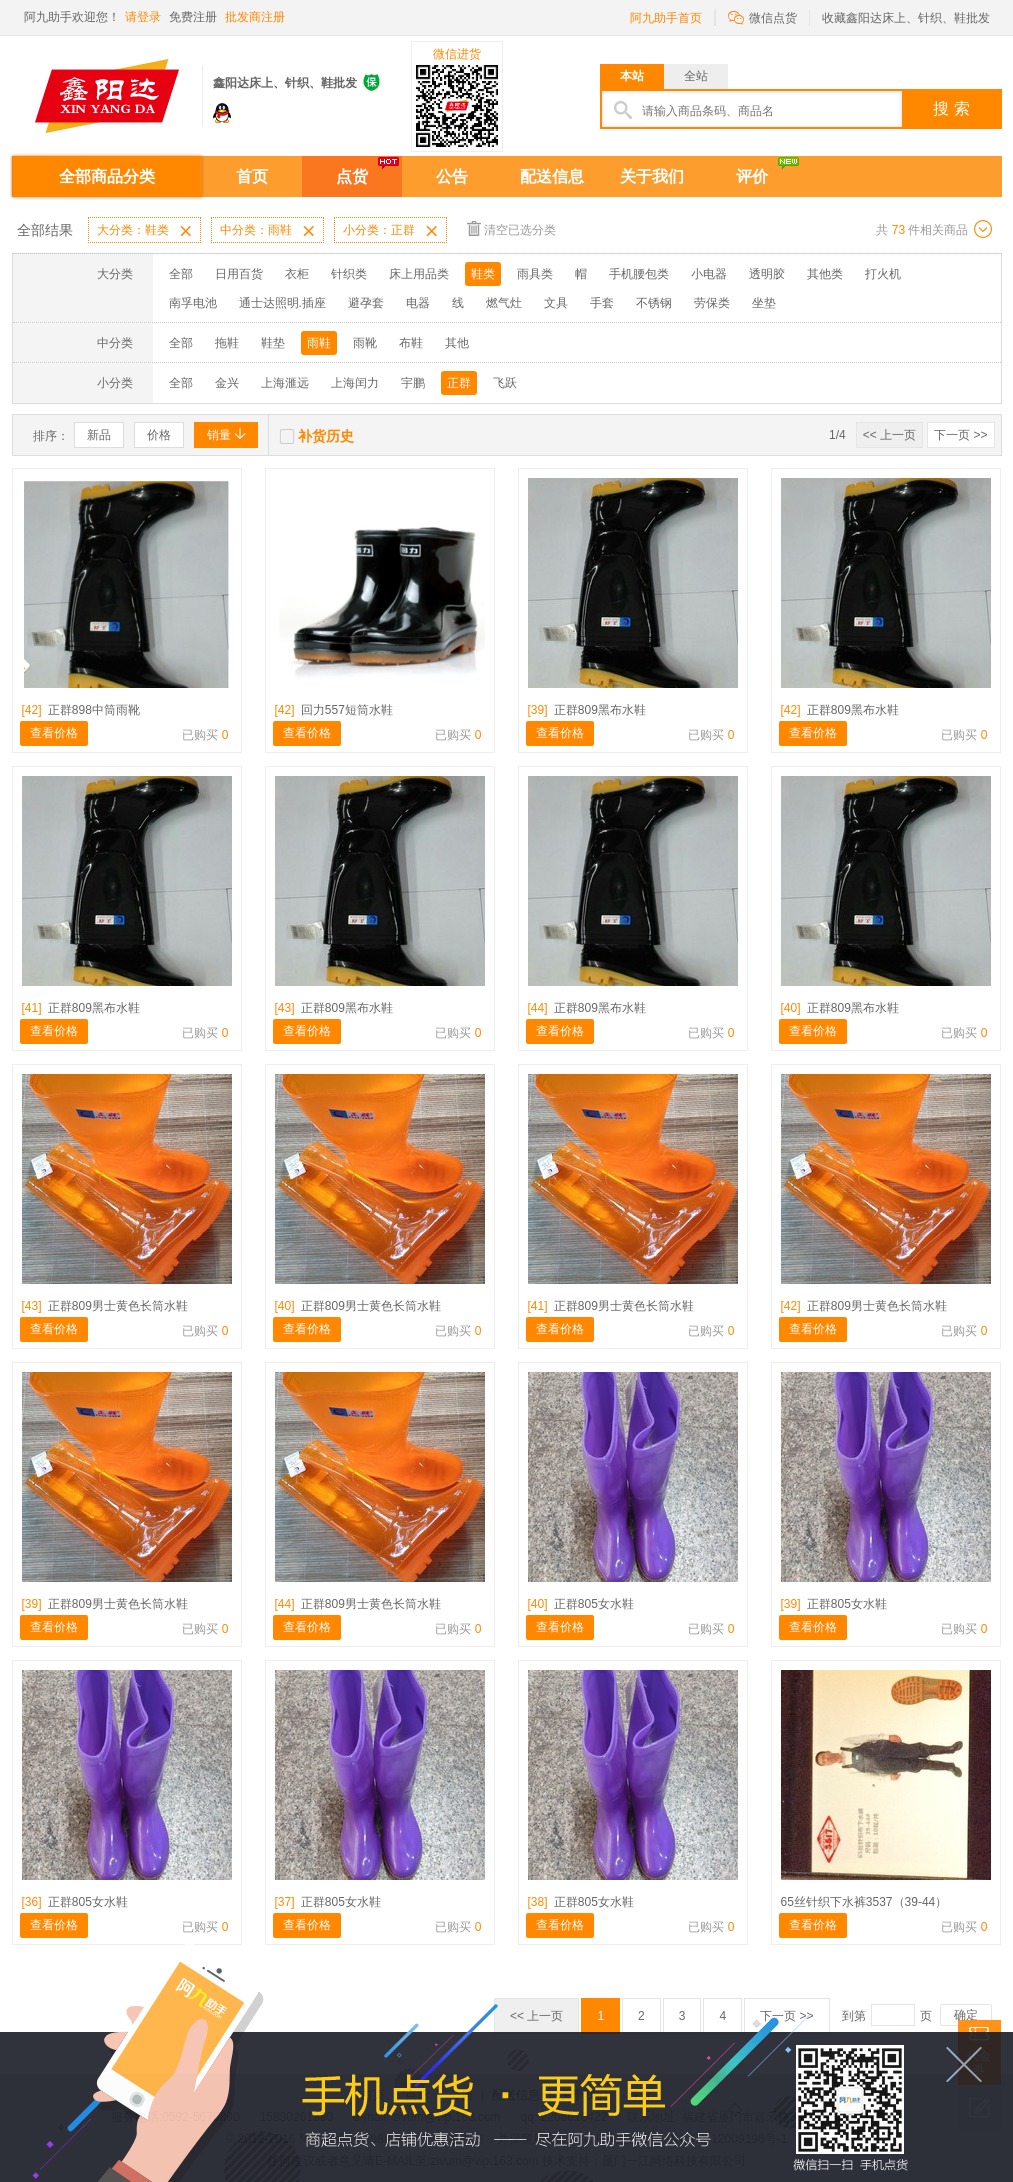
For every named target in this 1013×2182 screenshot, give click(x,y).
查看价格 (54, 733)
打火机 (883, 274)
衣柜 (297, 274)
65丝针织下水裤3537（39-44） (864, 1902)
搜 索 (951, 108)
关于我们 (652, 176)
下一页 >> (960, 435)
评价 (752, 176)
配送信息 (552, 176)
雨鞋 (319, 343)
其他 (457, 343)
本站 (632, 76)
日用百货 (239, 274)
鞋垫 (273, 343)
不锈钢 (654, 303)
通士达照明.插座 (282, 303)
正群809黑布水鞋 (587, 710)
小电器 (709, 274)
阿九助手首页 (666, 18)
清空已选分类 (511, 228)
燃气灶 (504, 303)
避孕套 (366, 303)
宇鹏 (413, 383)
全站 (696, 76)
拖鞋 (227, 343)
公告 (452, 176)
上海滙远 (285, 383)
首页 (252, 176)
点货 (352, 176)
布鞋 (411, 343)
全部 (181, 274)
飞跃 (505, 383)
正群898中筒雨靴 (81, 710)
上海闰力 (355, 383)
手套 (602, 303)
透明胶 (767, 274)
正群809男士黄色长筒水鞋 (105, 1306)
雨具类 (535, 274)
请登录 (143, 17)
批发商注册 (255, 17)
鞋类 (483, 274)
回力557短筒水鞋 (334, 710)
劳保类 (712, 303)
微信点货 (762, 16)
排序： (51, 436)
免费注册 (193, 17)
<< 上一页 (889, 435)
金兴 (227, 383)
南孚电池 (193, 303)
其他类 (825, 274)
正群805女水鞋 (581, 1604)
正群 (459, 383)
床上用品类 (419, 274)
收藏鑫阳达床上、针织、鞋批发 (906, 18)
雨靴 (365, 343)
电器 (418, 303)
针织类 (349, 274)
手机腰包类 (639, 274)
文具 (556, 303)
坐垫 (764, 303)
